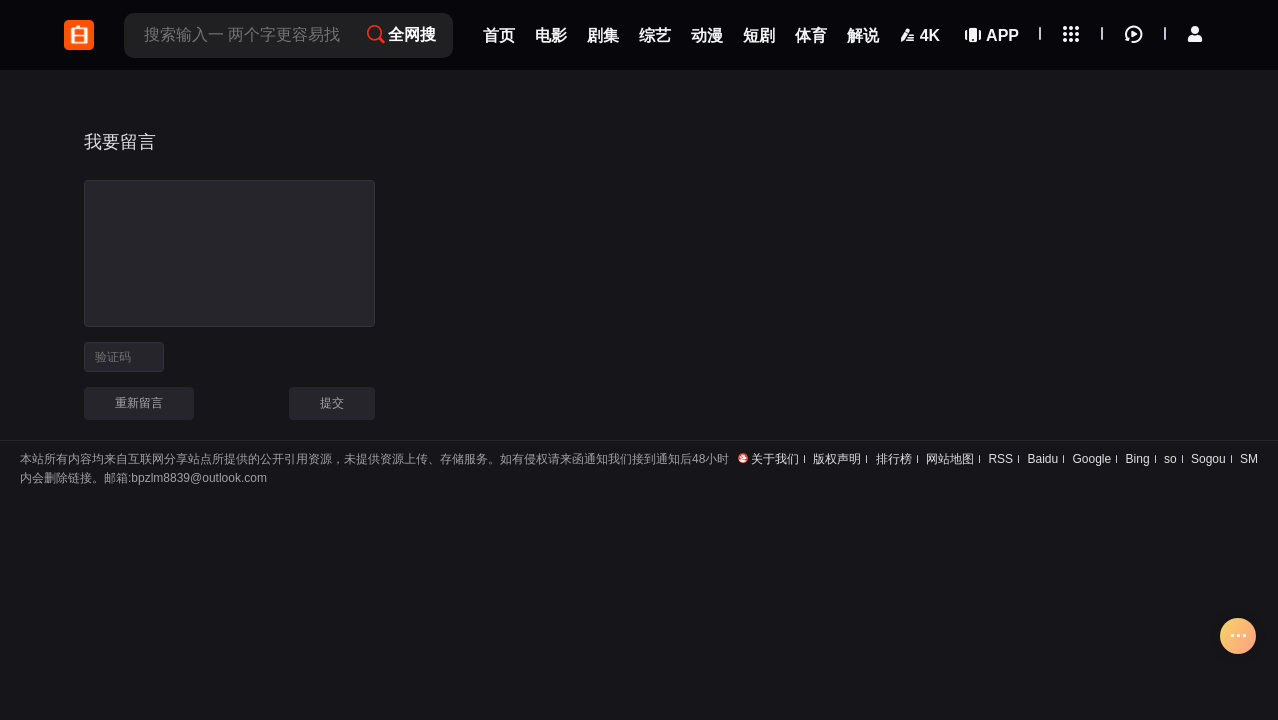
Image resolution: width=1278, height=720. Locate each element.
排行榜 (894, 459)
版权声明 (837, 459)
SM (1249, 459)
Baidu (1042, 459)
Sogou (1208, 459)
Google (1092, 459)
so (1170, 459)
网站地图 (950, 459)
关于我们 (775, 459)
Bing (1138, 459)
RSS (1000, 459)
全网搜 (401, 34)
